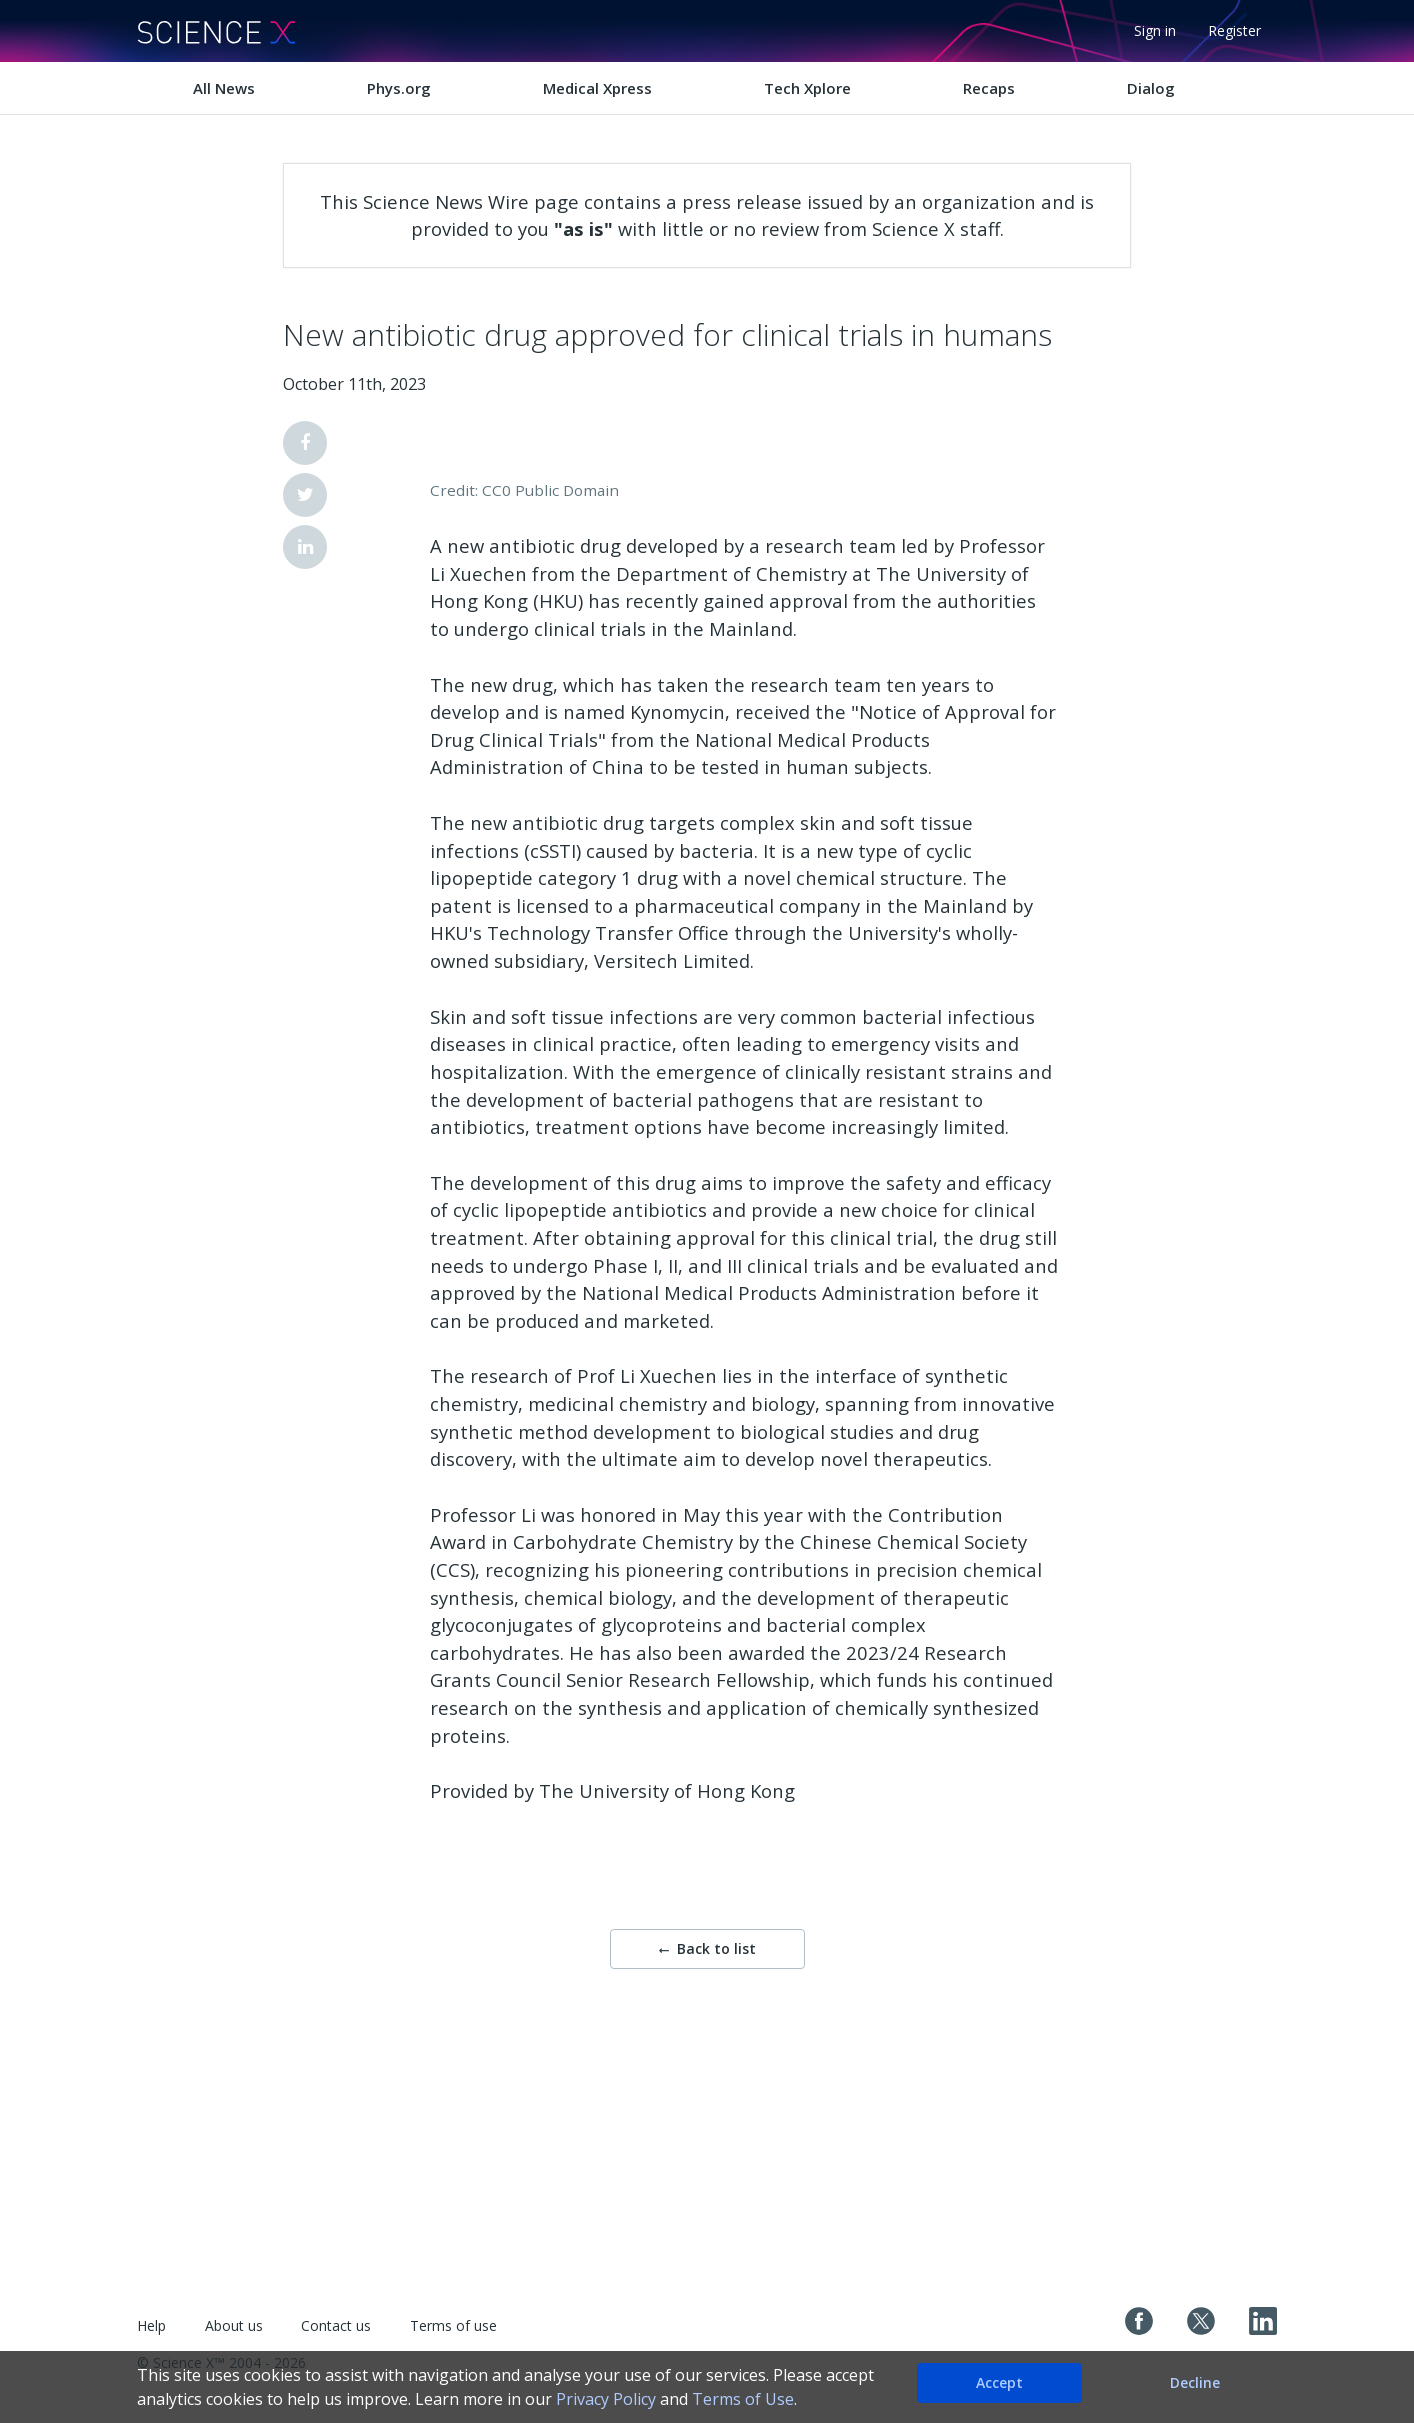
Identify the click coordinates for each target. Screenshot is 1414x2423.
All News (224, 88)
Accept (999, 2382)
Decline (1195, 2382)
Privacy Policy (606, 2399)
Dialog (1151, 88)
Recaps (989, 88)
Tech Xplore (807, 88)
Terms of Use (743, 2399)
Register (1234, 30)
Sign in (1155, 30)
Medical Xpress (597, 88)
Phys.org (399, 88)
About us (234, 2325)
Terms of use (453, 2325)
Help (151, 2325)
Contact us (336, 2325)
